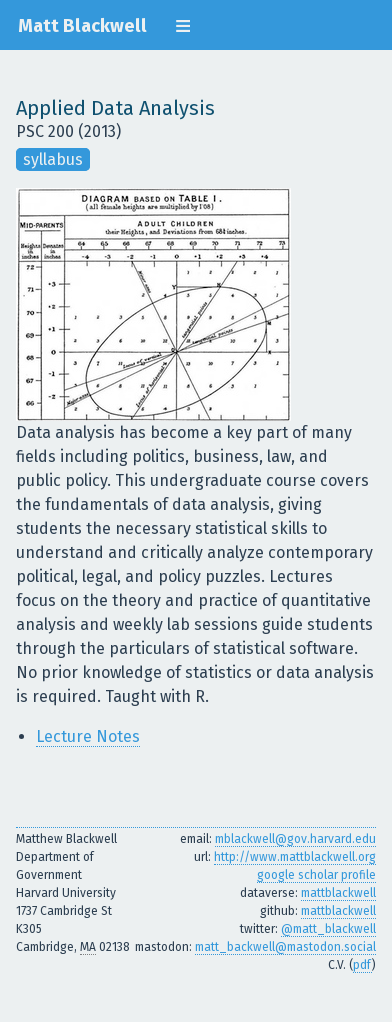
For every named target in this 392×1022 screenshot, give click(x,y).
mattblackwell (338, 893)
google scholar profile (316, 875)
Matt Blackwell (82, 26)
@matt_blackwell (328, 929)
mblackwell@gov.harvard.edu (295, 839)
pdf (362, 965)
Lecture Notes (88, 736)
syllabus (53, 159)
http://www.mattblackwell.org (295, 857)
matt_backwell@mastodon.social (285, 947)
